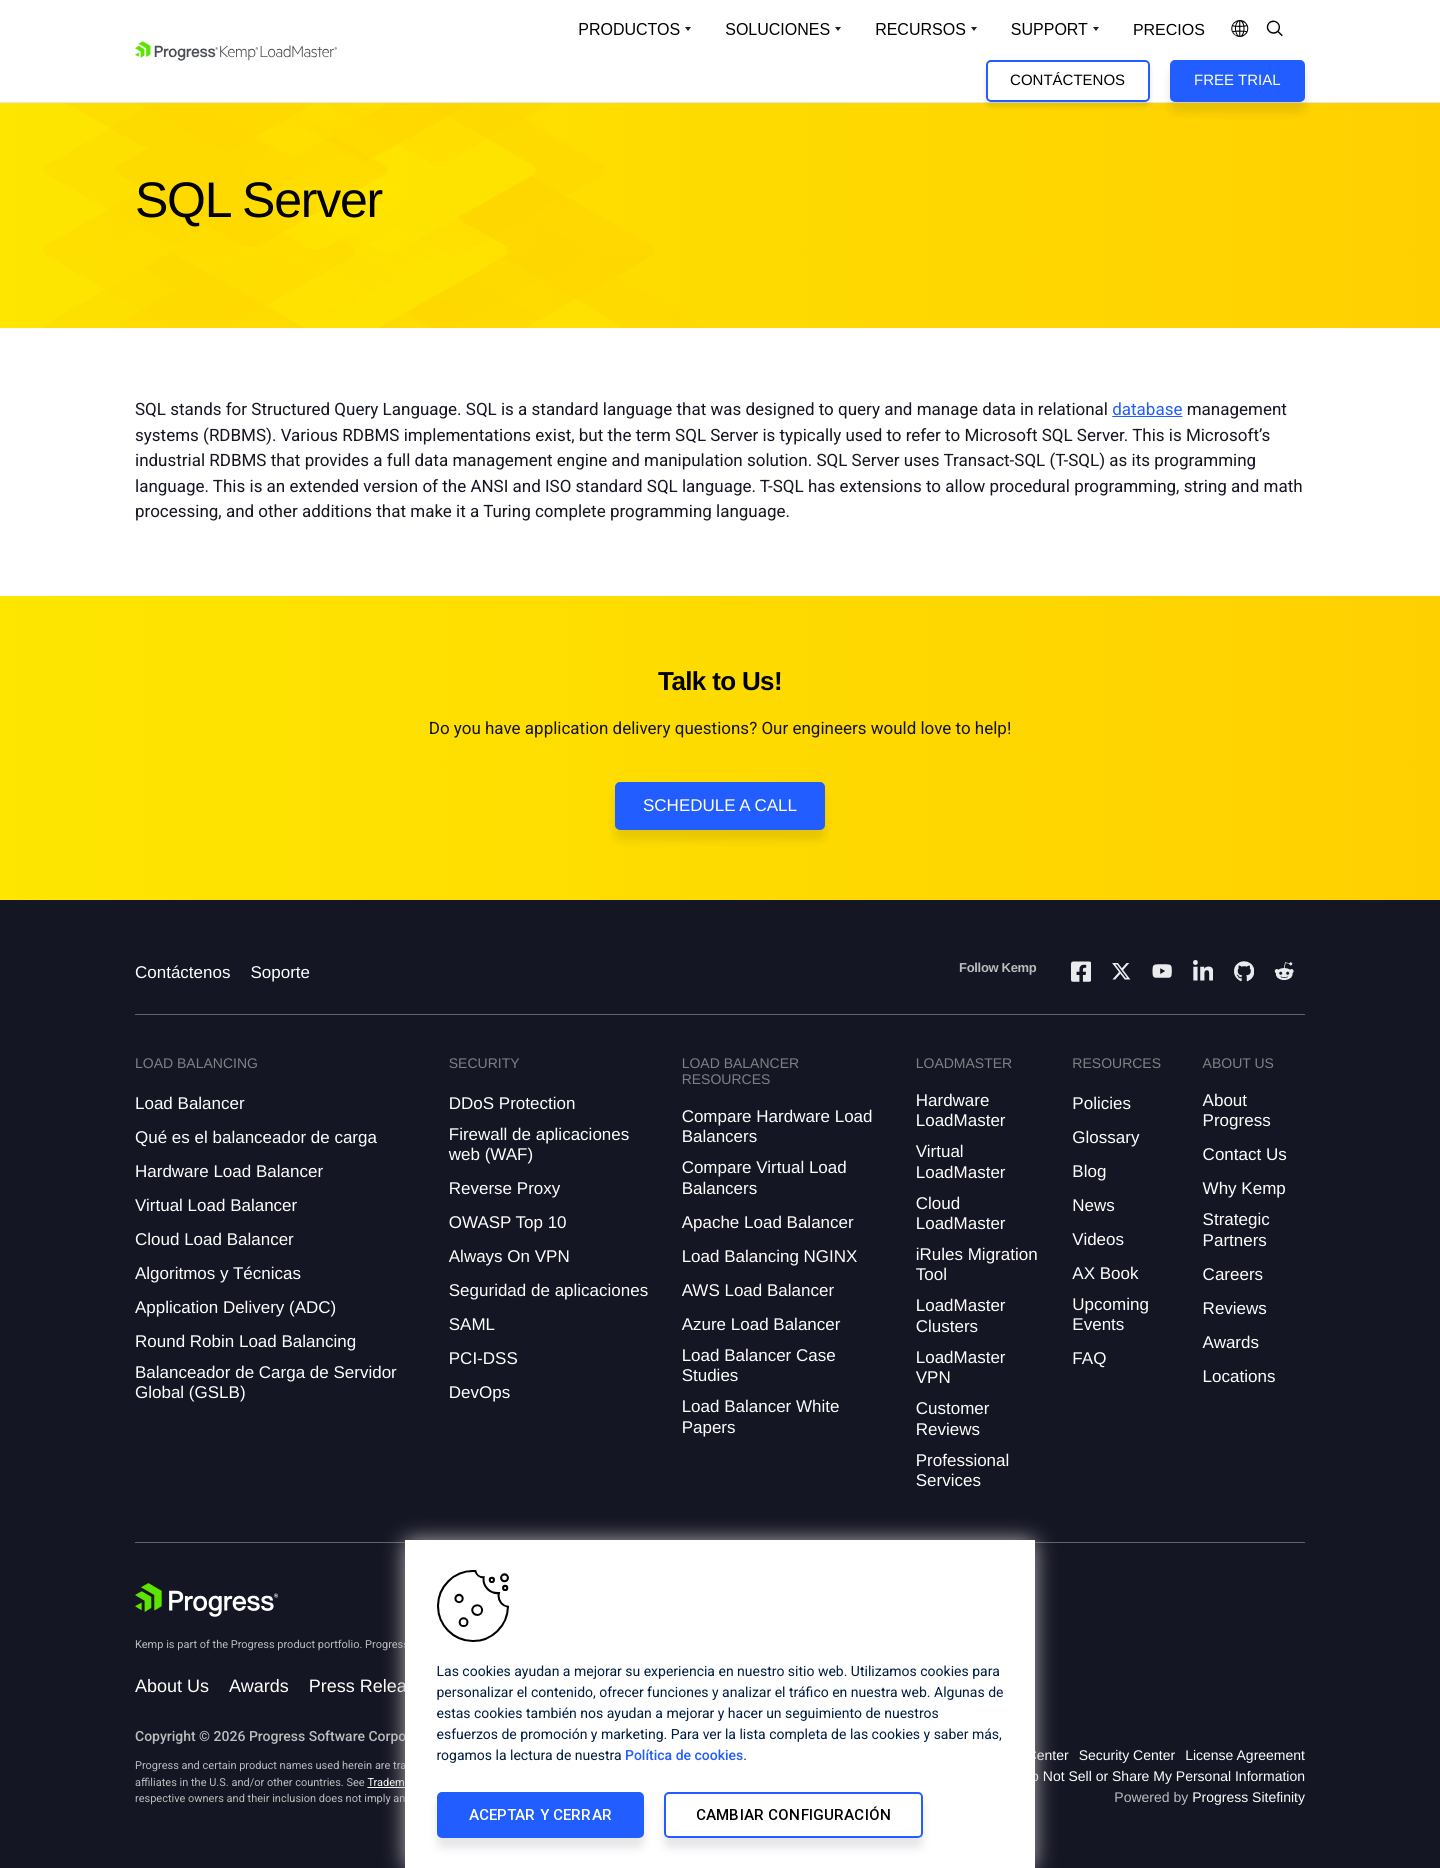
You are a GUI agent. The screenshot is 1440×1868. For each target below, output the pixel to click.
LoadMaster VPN (961, 1367)
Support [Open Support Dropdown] (1049, 29)
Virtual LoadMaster (961, 1161)
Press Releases (372, 1686)
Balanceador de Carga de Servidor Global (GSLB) (266, 1382)
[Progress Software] (207, 1600)
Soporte (280, 972)
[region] (720, 1704)
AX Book (1105, 1273)
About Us (172, 1686)
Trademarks (396, 1782)
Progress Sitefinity (1248, 1797)
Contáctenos (1067, 80)
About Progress (1237, 1110)
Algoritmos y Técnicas (218, 1273)
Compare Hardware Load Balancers (777, 1126)
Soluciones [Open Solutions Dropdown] (777, 29)
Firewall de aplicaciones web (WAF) (539, 1144)
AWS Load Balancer (758, 1290)
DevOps (479, 1392)
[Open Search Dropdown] (1275, 30)
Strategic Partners (1236, 1229)
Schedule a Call (720, 805)
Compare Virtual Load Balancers (764, 1177)
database (1147, 410)
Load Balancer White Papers (761, 1416)
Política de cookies (684, 1756)
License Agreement (1245, 1755)
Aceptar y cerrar (540, 1815)
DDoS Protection (512, 1103)
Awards (1231, 1342)
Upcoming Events (1110, 1314)
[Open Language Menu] (1240, 30)
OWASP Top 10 (508, 1222)
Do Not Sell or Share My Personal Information (1163, 1776)
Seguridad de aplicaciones (548, 1290)
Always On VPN (509, 1256)
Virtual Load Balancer (216, 1205)
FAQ (1089, 1358)
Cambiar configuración (793, 1815)
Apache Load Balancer (768, 1222)
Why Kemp (1244, 1188)
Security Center (1127, 1755)
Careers (1233, 1274)
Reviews (1235, 1308)
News (1093, 1205)
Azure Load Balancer (761, 1324)
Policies (1101, 1103)
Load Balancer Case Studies (759, 1365)
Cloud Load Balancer (214, 1239)
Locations (1239, 1376)
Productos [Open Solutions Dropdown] (629, 29)
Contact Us (1245, 1154)
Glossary (1105, 1137)
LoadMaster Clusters (961, 1315)
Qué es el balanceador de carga (256, 1137)
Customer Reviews (953, 1418)
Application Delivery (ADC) (235, 1307)
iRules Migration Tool (977, 1264)
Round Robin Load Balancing (245, 1341)
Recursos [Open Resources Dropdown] (920, 29)
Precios (1169, 30)
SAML (472, 1324)
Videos (1098, 1239)
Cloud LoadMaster (961, 1213)
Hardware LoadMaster (961, 1110)
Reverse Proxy (504, 1188)
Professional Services (963, 1470)
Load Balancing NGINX (770, 1256)
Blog (1089, 1171)
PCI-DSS (483, 1358)
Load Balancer (190, 1103)
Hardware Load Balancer (229, 1171)
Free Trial (1237, 80)
